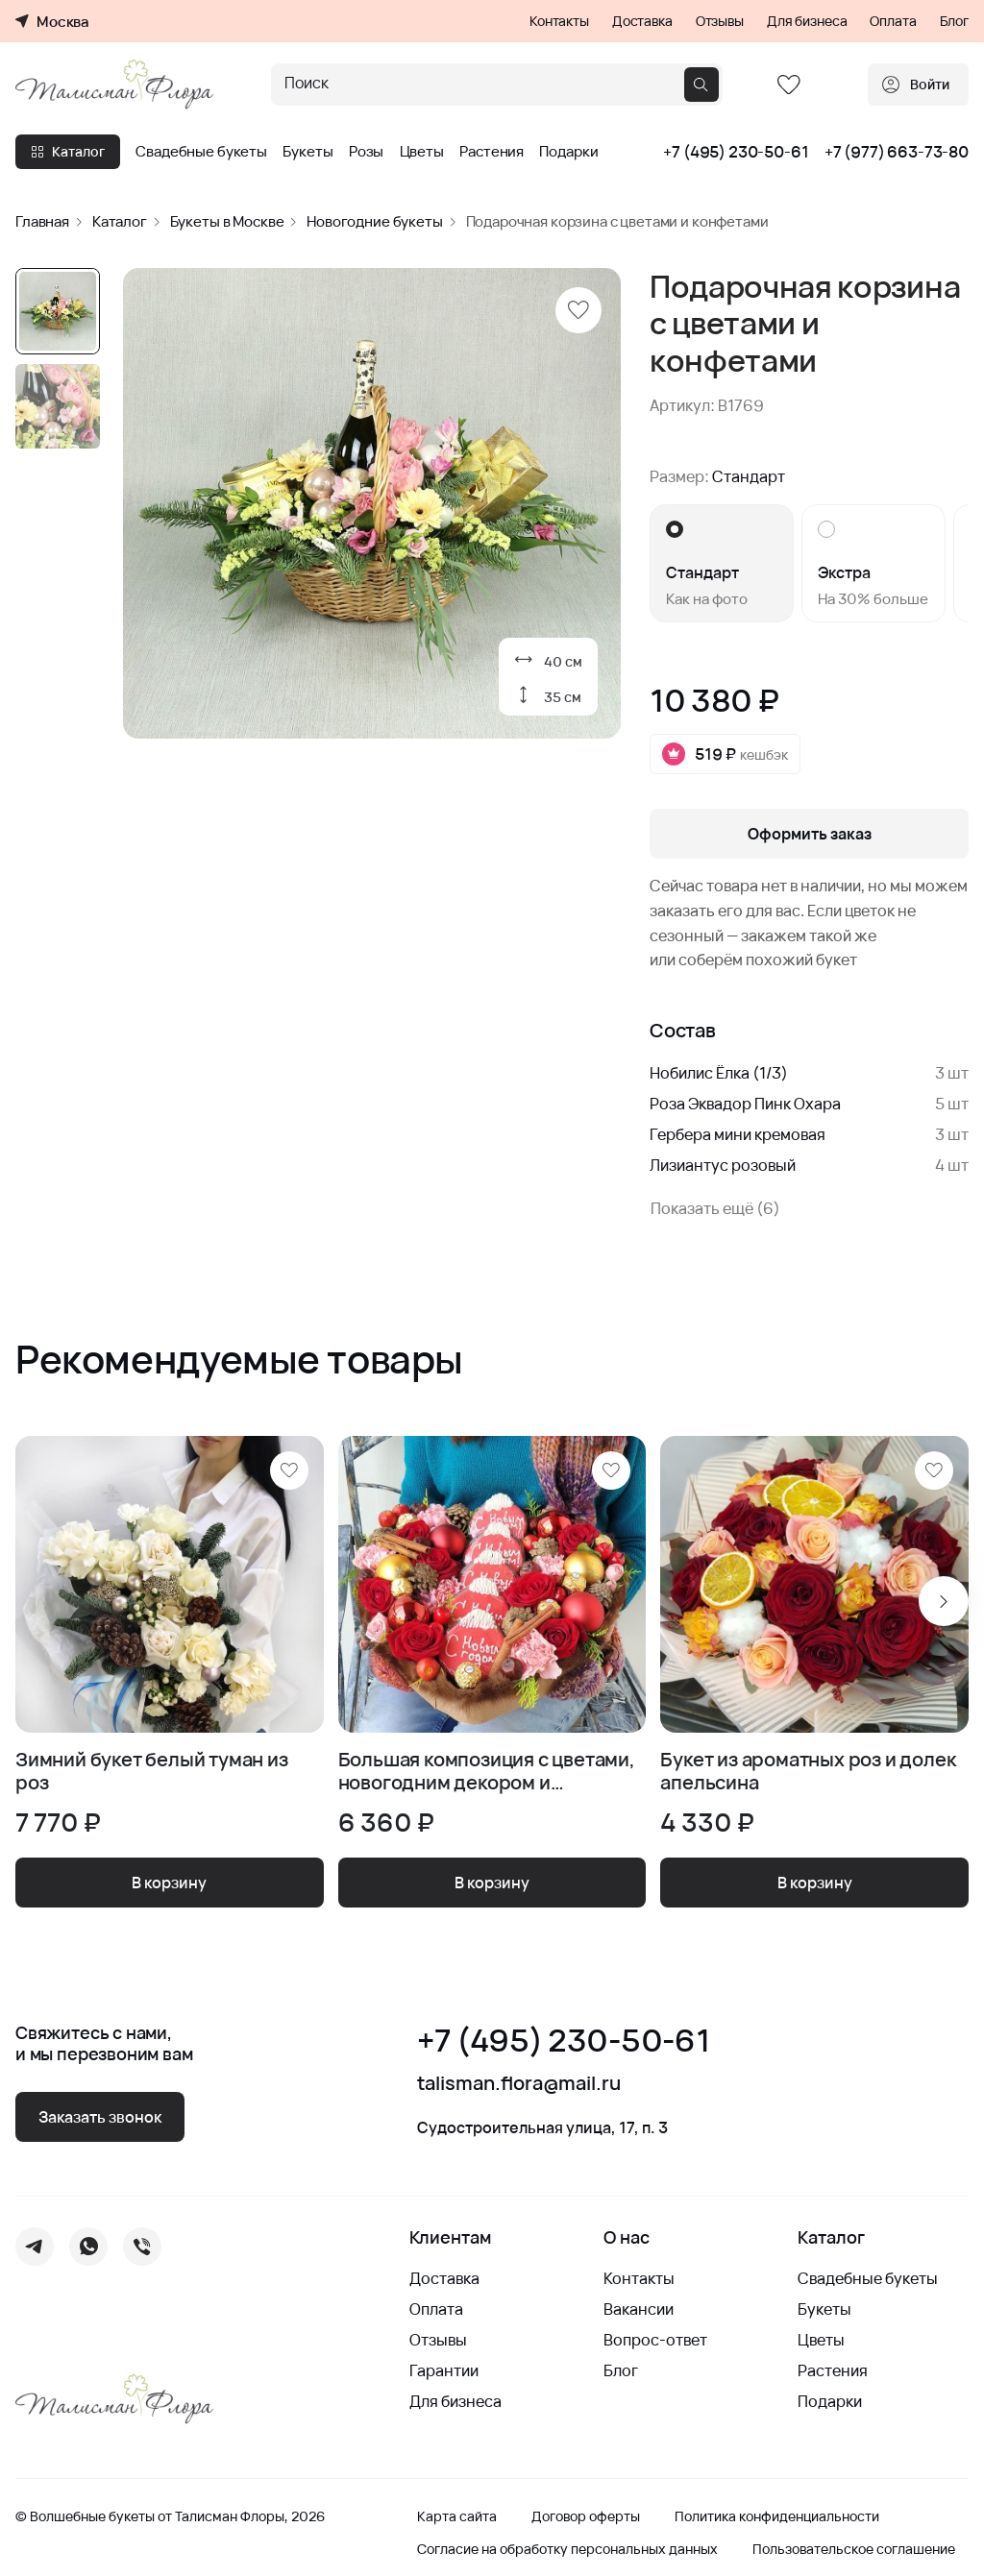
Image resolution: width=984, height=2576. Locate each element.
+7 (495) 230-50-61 (735, 151)
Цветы (422, 151)
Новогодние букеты (374, 221)
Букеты (307, 151)
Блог (954, 21)
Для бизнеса (807, 21)
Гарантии (444, 2370)
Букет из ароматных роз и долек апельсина (807, 1771)
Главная (42, 221)
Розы (366, 151)
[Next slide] (944, 1601)
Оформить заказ (810, 833)
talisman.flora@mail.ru (519, 2083)
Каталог (68, 151)
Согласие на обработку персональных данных (567, 2549)
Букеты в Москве (227, 221)
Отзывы (720, 21)
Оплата (893, 21)
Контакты (559, 21)
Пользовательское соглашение (853, 2549)
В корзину (169, 1882)
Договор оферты (585, 2516)
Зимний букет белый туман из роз (151, 1771)
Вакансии (638, 2309)
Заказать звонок (99, 2116)
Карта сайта (457, 2516)
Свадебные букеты (201, 151)
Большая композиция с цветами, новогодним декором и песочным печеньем (486, 1771)
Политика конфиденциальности (777, 2516)
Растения (491, 151)
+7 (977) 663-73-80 (896, 151)
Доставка (642, 21)
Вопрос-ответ (655, 2339)
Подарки (568, 151)
